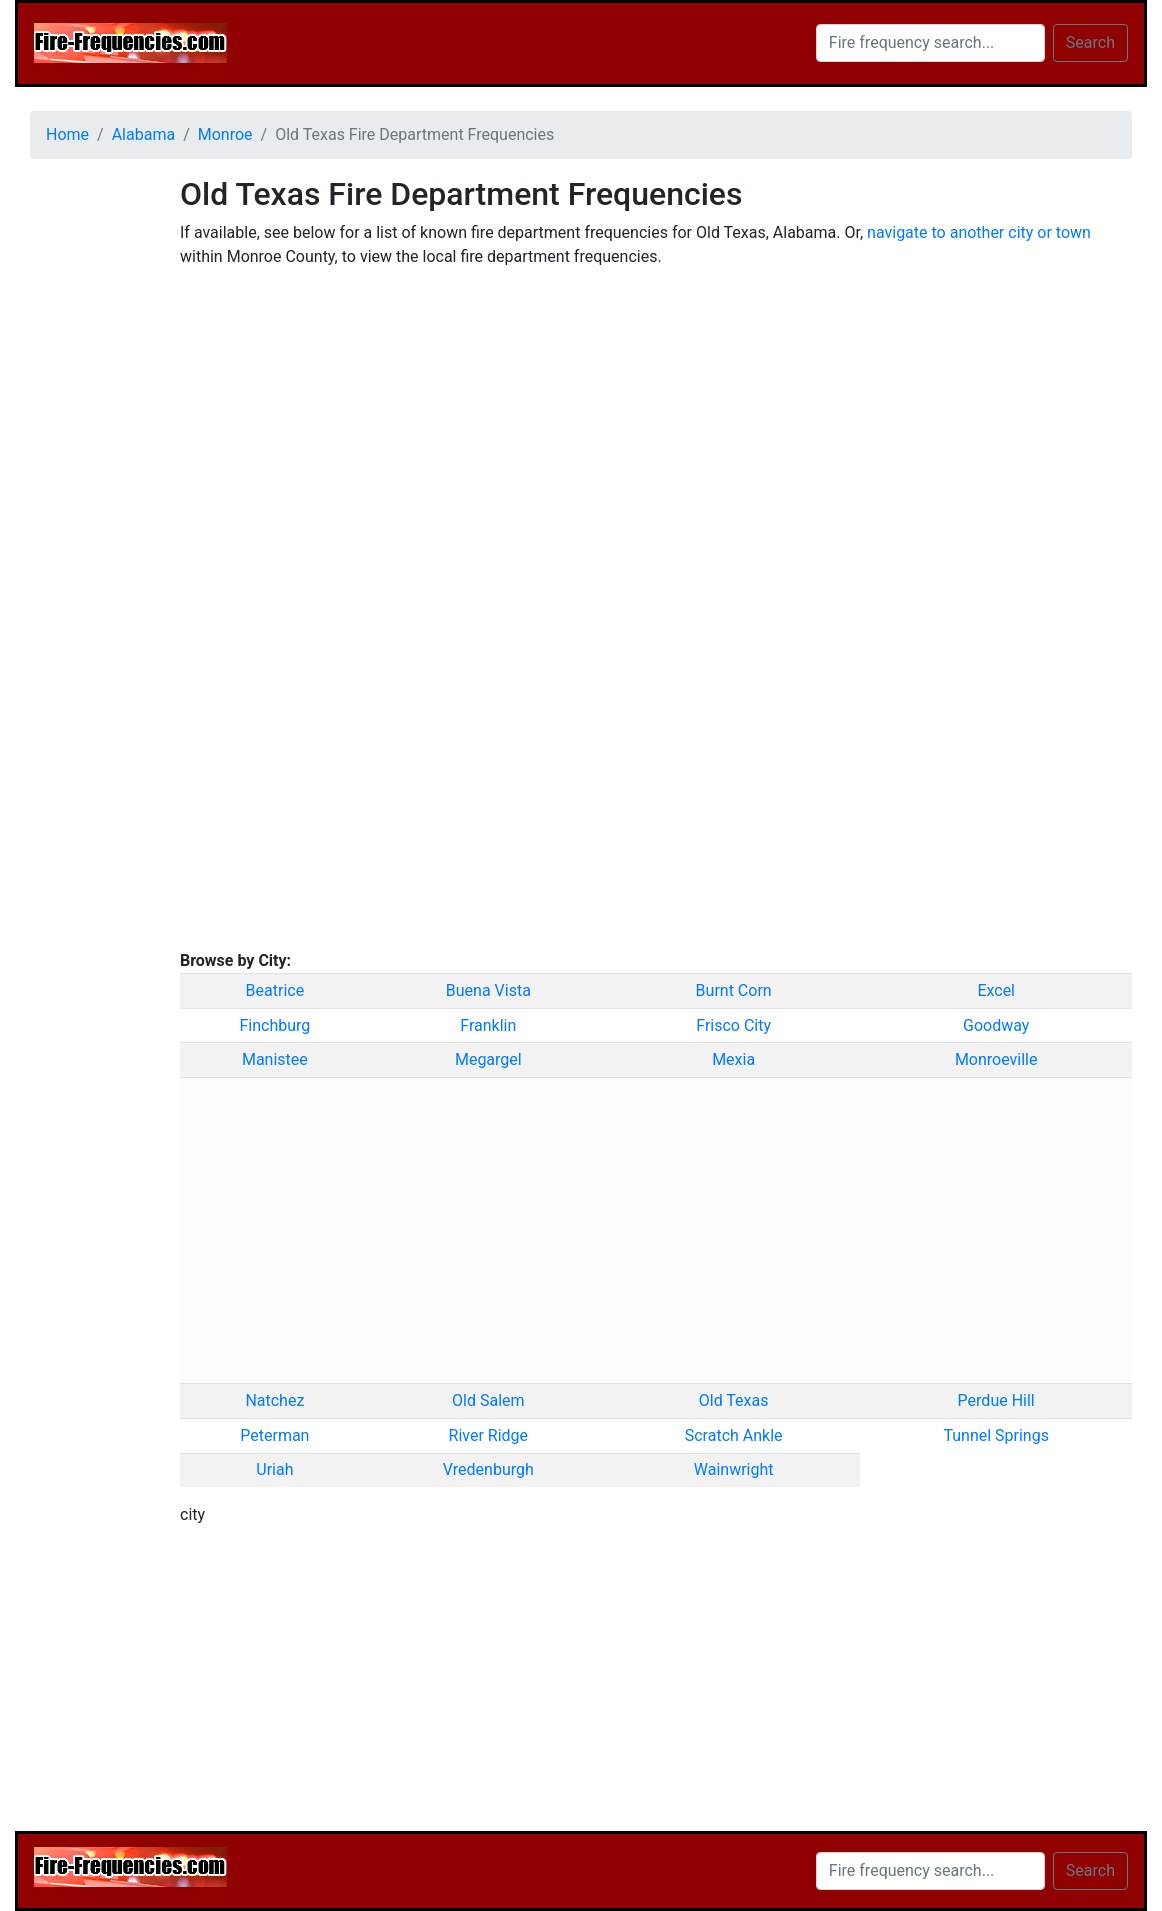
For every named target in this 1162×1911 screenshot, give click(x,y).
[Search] (930, 43)
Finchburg (274, 1025)
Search (1090, 42)
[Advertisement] (90, 475)
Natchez (274, 1400)
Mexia (733, 1059)
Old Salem (488, 1400)
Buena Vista (488, 990)
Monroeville (996, 1059)
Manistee (275, 1059)
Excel (996, 990)
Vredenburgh (488, 1469)
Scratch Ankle (734, 1435)
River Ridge (489, 1435)
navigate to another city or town (979, 232)
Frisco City (733, 1025)
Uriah (274, 1469)
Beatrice (275, 990)
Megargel (488, 1059)
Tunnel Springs (996, 1435)
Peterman (274, 1435)
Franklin (488, 1025)
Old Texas (734, 1400)
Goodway (996, 1025)
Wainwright (734, 1469)
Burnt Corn (734, 990)
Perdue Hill (996, 1400)
